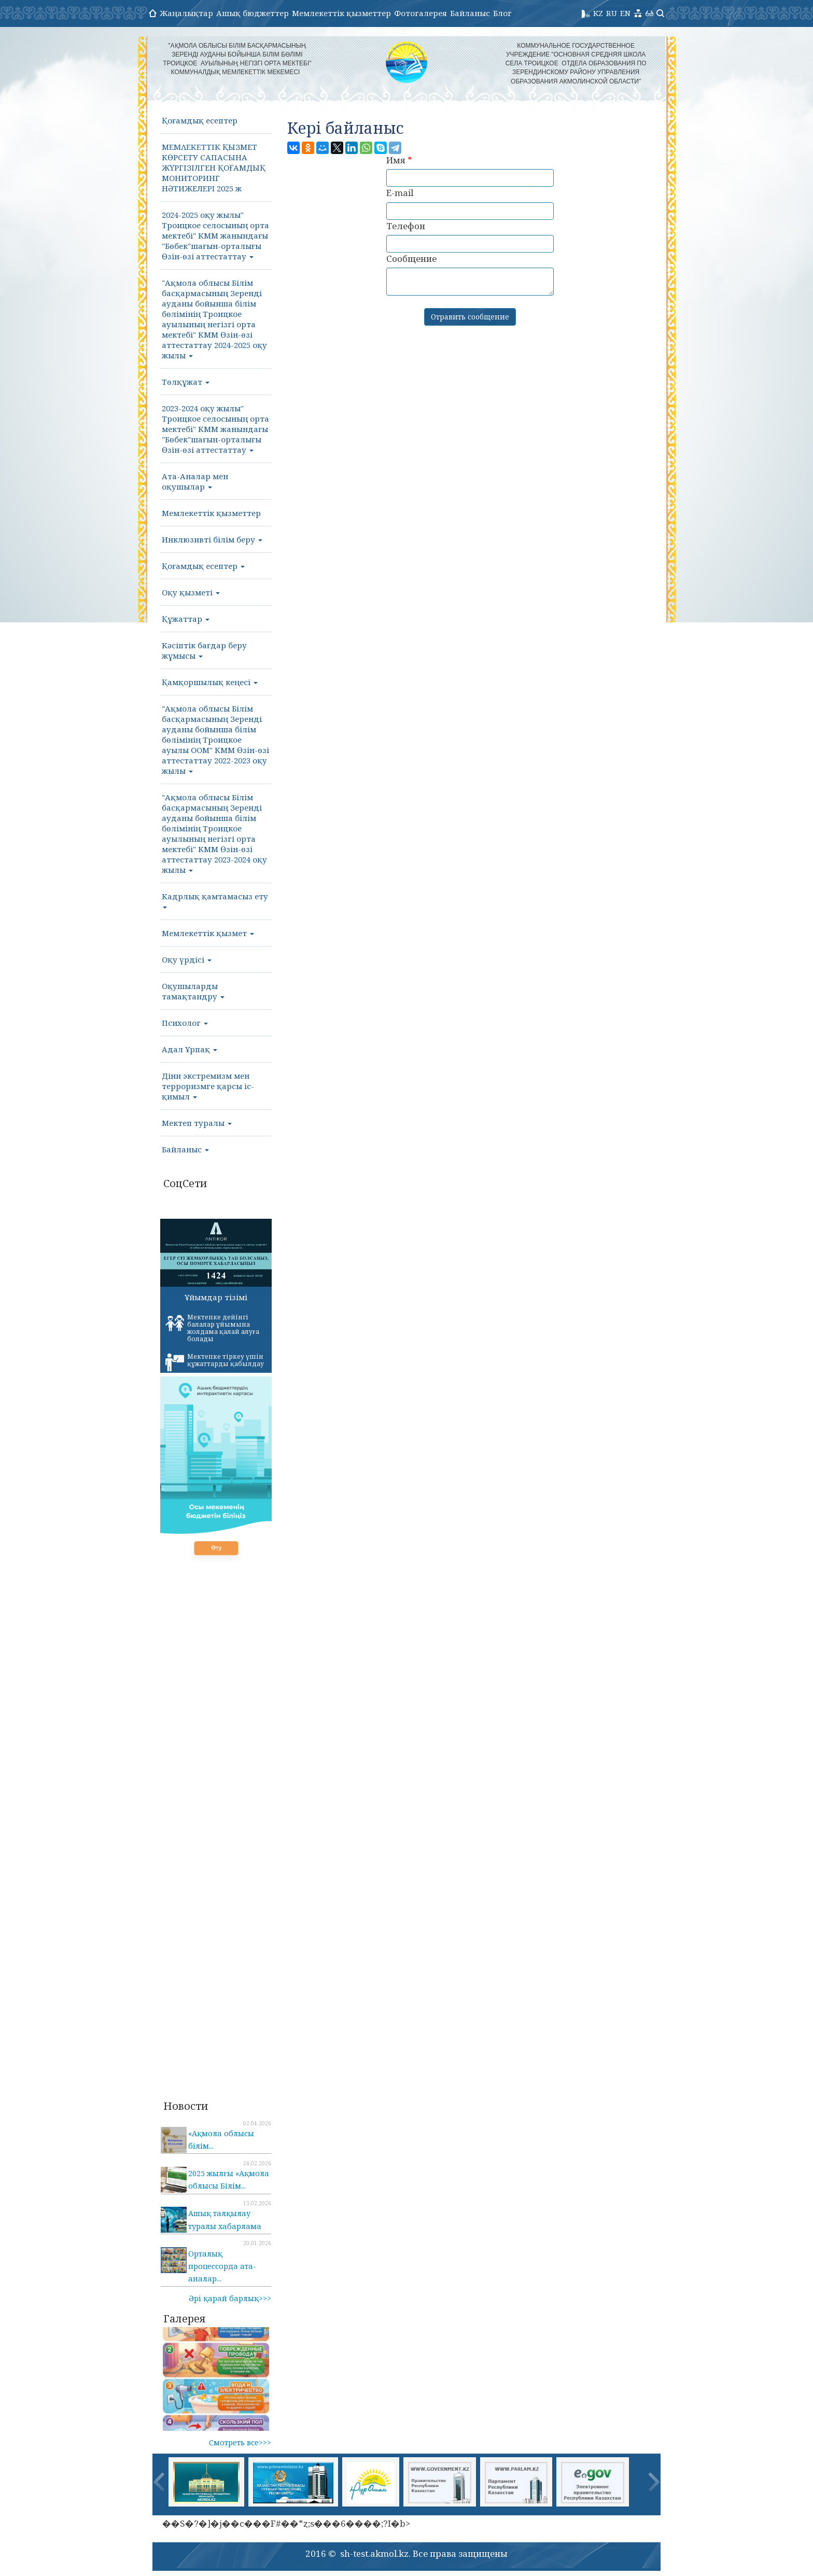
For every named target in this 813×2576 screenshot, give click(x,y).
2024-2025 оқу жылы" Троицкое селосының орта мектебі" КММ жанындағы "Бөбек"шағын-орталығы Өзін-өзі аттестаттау (215, 235)
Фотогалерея (420, 13)
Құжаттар (185, 619)
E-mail (399, 193)
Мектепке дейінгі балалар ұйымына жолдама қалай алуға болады (212, 1328)
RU (611, 13)
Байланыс (470, 13)
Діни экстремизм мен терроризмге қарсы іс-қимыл (208, 1086)
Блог (502, 13)
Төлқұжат (185, 382)
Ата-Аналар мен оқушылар (195, 481)
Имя (399, 160)
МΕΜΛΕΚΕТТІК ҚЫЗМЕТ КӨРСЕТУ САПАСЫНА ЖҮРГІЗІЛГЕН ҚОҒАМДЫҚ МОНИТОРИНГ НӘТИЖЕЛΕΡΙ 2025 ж (213, 167)
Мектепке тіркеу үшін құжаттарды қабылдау (214, 1362)
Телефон (405, 226)
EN (625, 13)
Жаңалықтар (186, 13)
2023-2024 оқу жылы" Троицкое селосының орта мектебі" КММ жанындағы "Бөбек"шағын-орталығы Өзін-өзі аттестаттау (215, 429)
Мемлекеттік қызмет (208, 933)
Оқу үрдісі (187, 959)
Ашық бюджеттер (252, 13)
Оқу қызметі (191, 592)
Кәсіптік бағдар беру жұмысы (204, 650)
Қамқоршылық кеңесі (210, 682)
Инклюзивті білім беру (212, 539)
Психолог (185, 1023)
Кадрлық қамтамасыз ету (215, 900)
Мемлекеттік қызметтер (341, 13)
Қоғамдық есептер (199, 120)
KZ (598, 13)
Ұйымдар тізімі (216, 1297)
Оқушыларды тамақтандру (193, 991)
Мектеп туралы (197, 1123)
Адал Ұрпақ (189, 1049)
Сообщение (411, 258)
